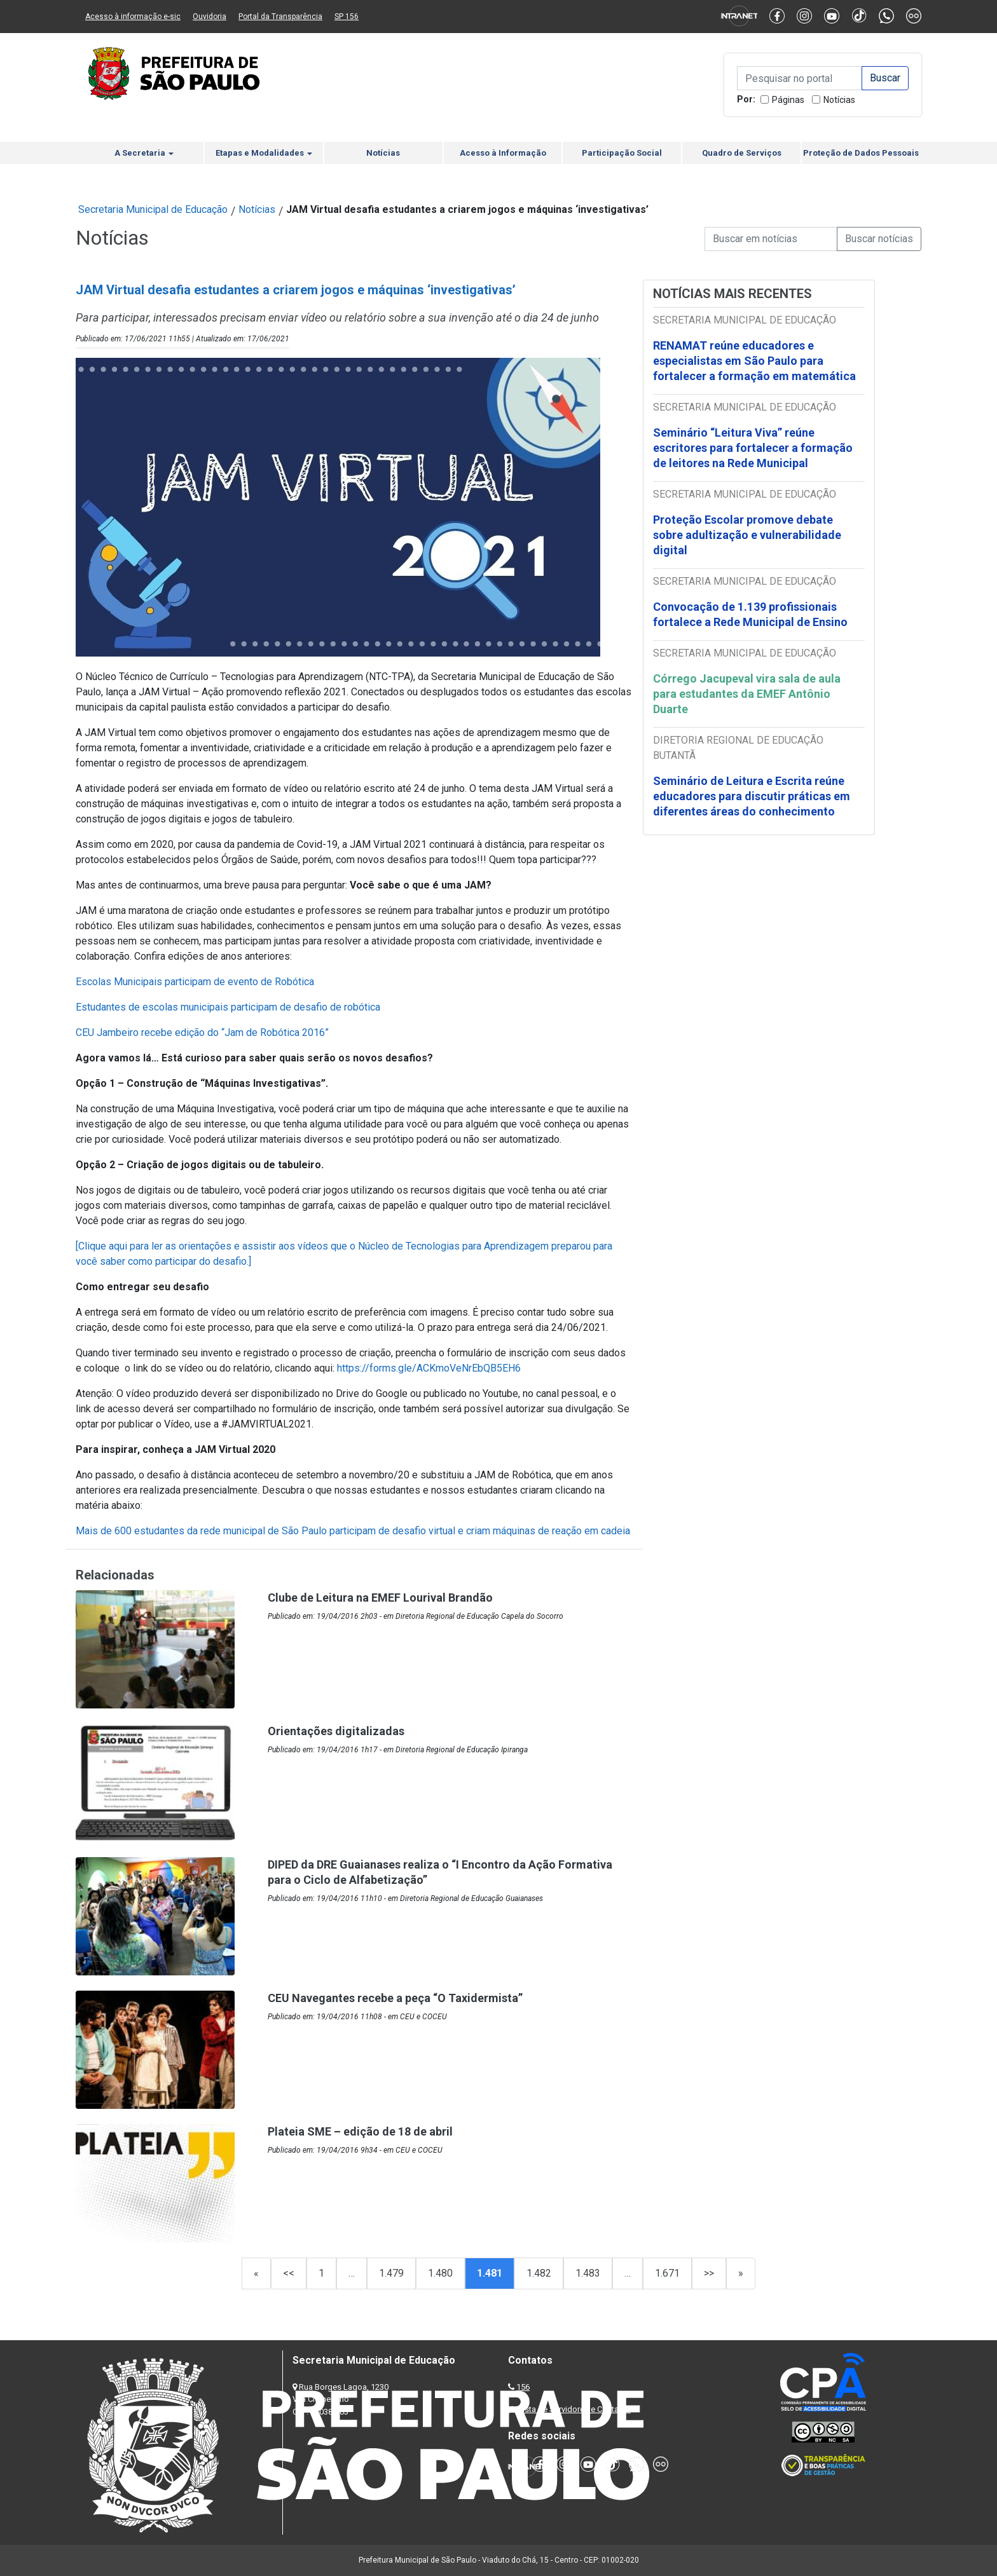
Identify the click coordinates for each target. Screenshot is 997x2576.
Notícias (839, 100)
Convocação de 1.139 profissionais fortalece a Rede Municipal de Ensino (751, 614)
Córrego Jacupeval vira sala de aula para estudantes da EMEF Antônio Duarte (747, 694)
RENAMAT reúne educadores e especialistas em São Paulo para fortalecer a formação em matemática (755, 361)
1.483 (587, 2273)
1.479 (391, 2273)
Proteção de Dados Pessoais (861, 153)
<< (288, 2273)
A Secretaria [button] (144, 153)
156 (523, 2387)
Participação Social (622, 153)
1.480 (440, 2273)
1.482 (538, 2273)
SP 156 (346, 16)
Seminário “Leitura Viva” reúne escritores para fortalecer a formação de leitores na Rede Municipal (753, 448)
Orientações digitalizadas (336, 1731)
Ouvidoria (209, 16)
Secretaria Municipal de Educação (153, 209)
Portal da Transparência (280, 16)
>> (709, 2273)
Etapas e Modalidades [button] (264, 153)
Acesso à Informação (503, 153)
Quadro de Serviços (741, 153)
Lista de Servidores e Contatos (574, 2409)
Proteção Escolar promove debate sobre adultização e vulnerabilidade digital (747, 535)
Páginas (788, 100)
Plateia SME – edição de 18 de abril (360, 2131)
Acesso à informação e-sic (133, 16)
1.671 (667, 2273)
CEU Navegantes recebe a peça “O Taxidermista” (395, 1998)
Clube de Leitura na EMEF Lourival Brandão (380, 1597)
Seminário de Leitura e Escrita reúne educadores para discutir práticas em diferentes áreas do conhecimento (751, 796)
